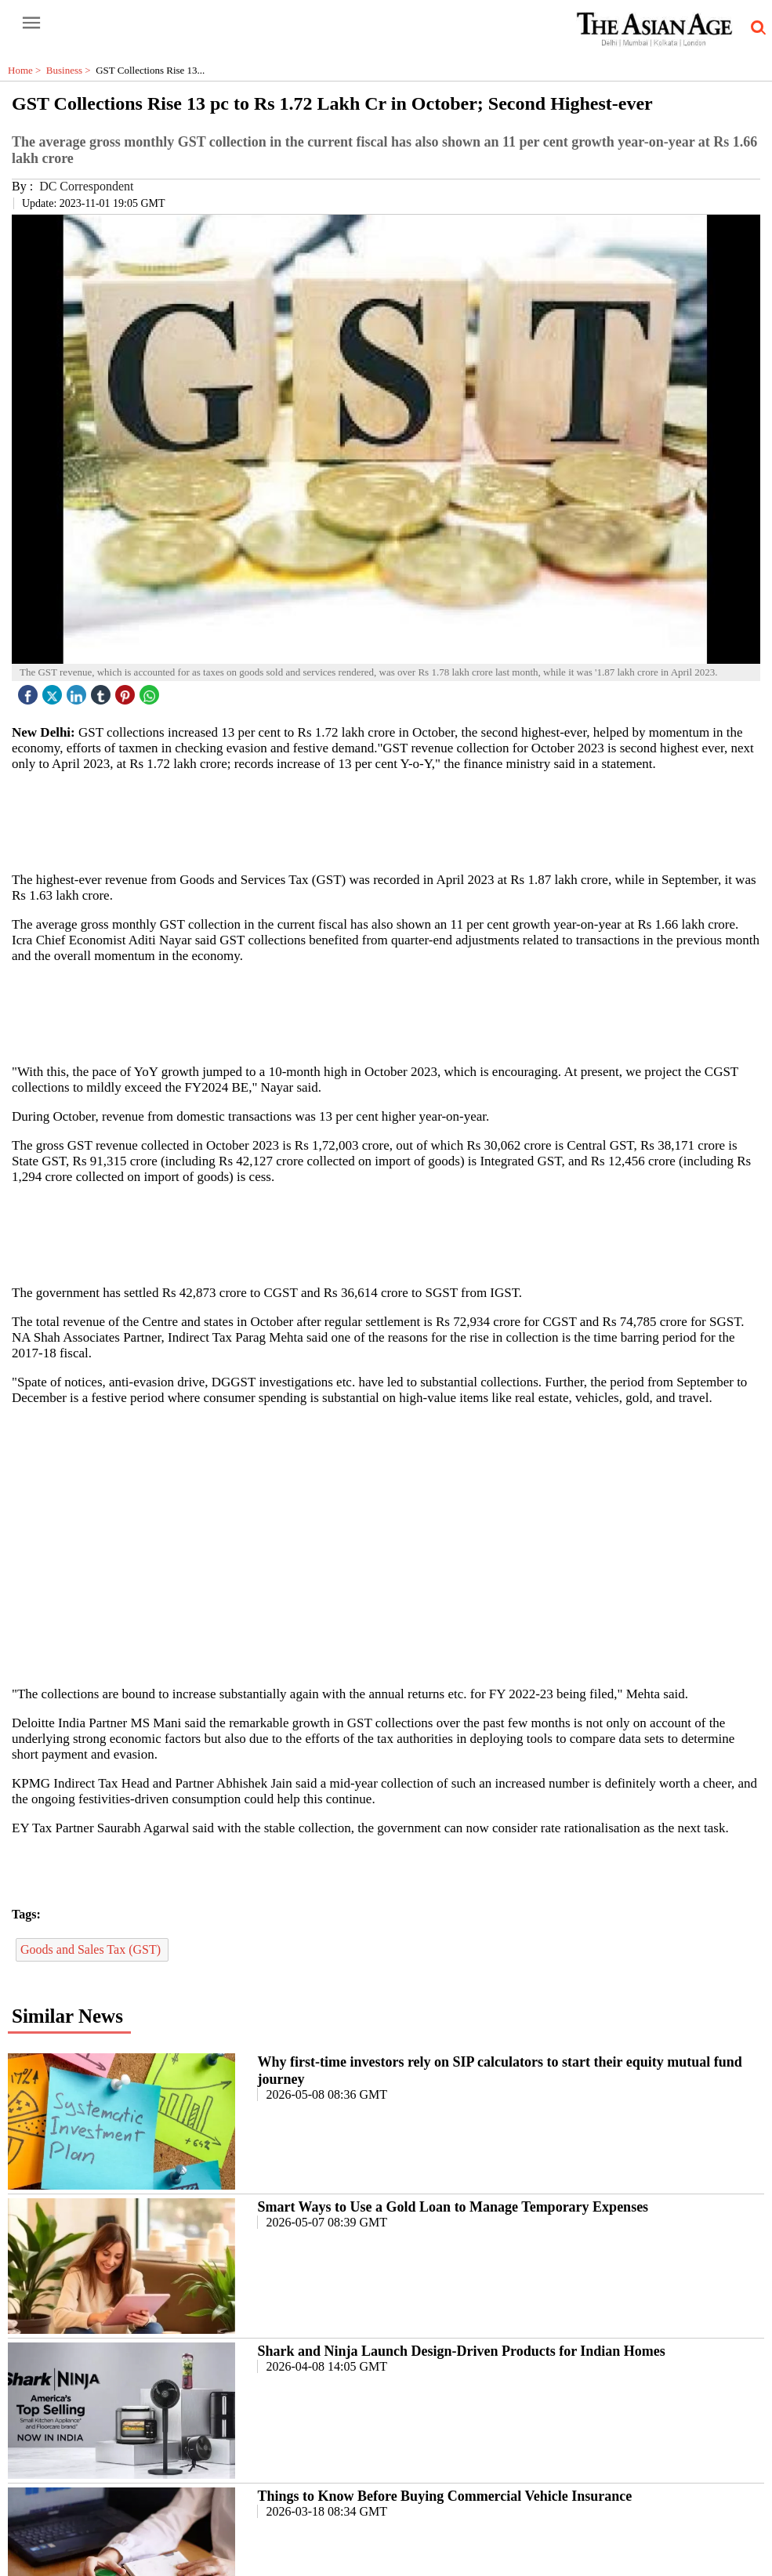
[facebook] (30, 691)
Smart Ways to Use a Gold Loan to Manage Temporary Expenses (452, 2207)
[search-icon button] (755, 28)
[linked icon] (78, 691)
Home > (27, 70)
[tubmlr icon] (103, 691)
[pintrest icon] (127, 691)
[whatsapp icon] (151, 691)
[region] (392, 820)
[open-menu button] (31, 23)
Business (71, 70)
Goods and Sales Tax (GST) (92, 1949)
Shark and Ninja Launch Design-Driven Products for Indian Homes (461, 2351)
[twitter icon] (54, 691)
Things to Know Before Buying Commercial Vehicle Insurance (444, 2496)
